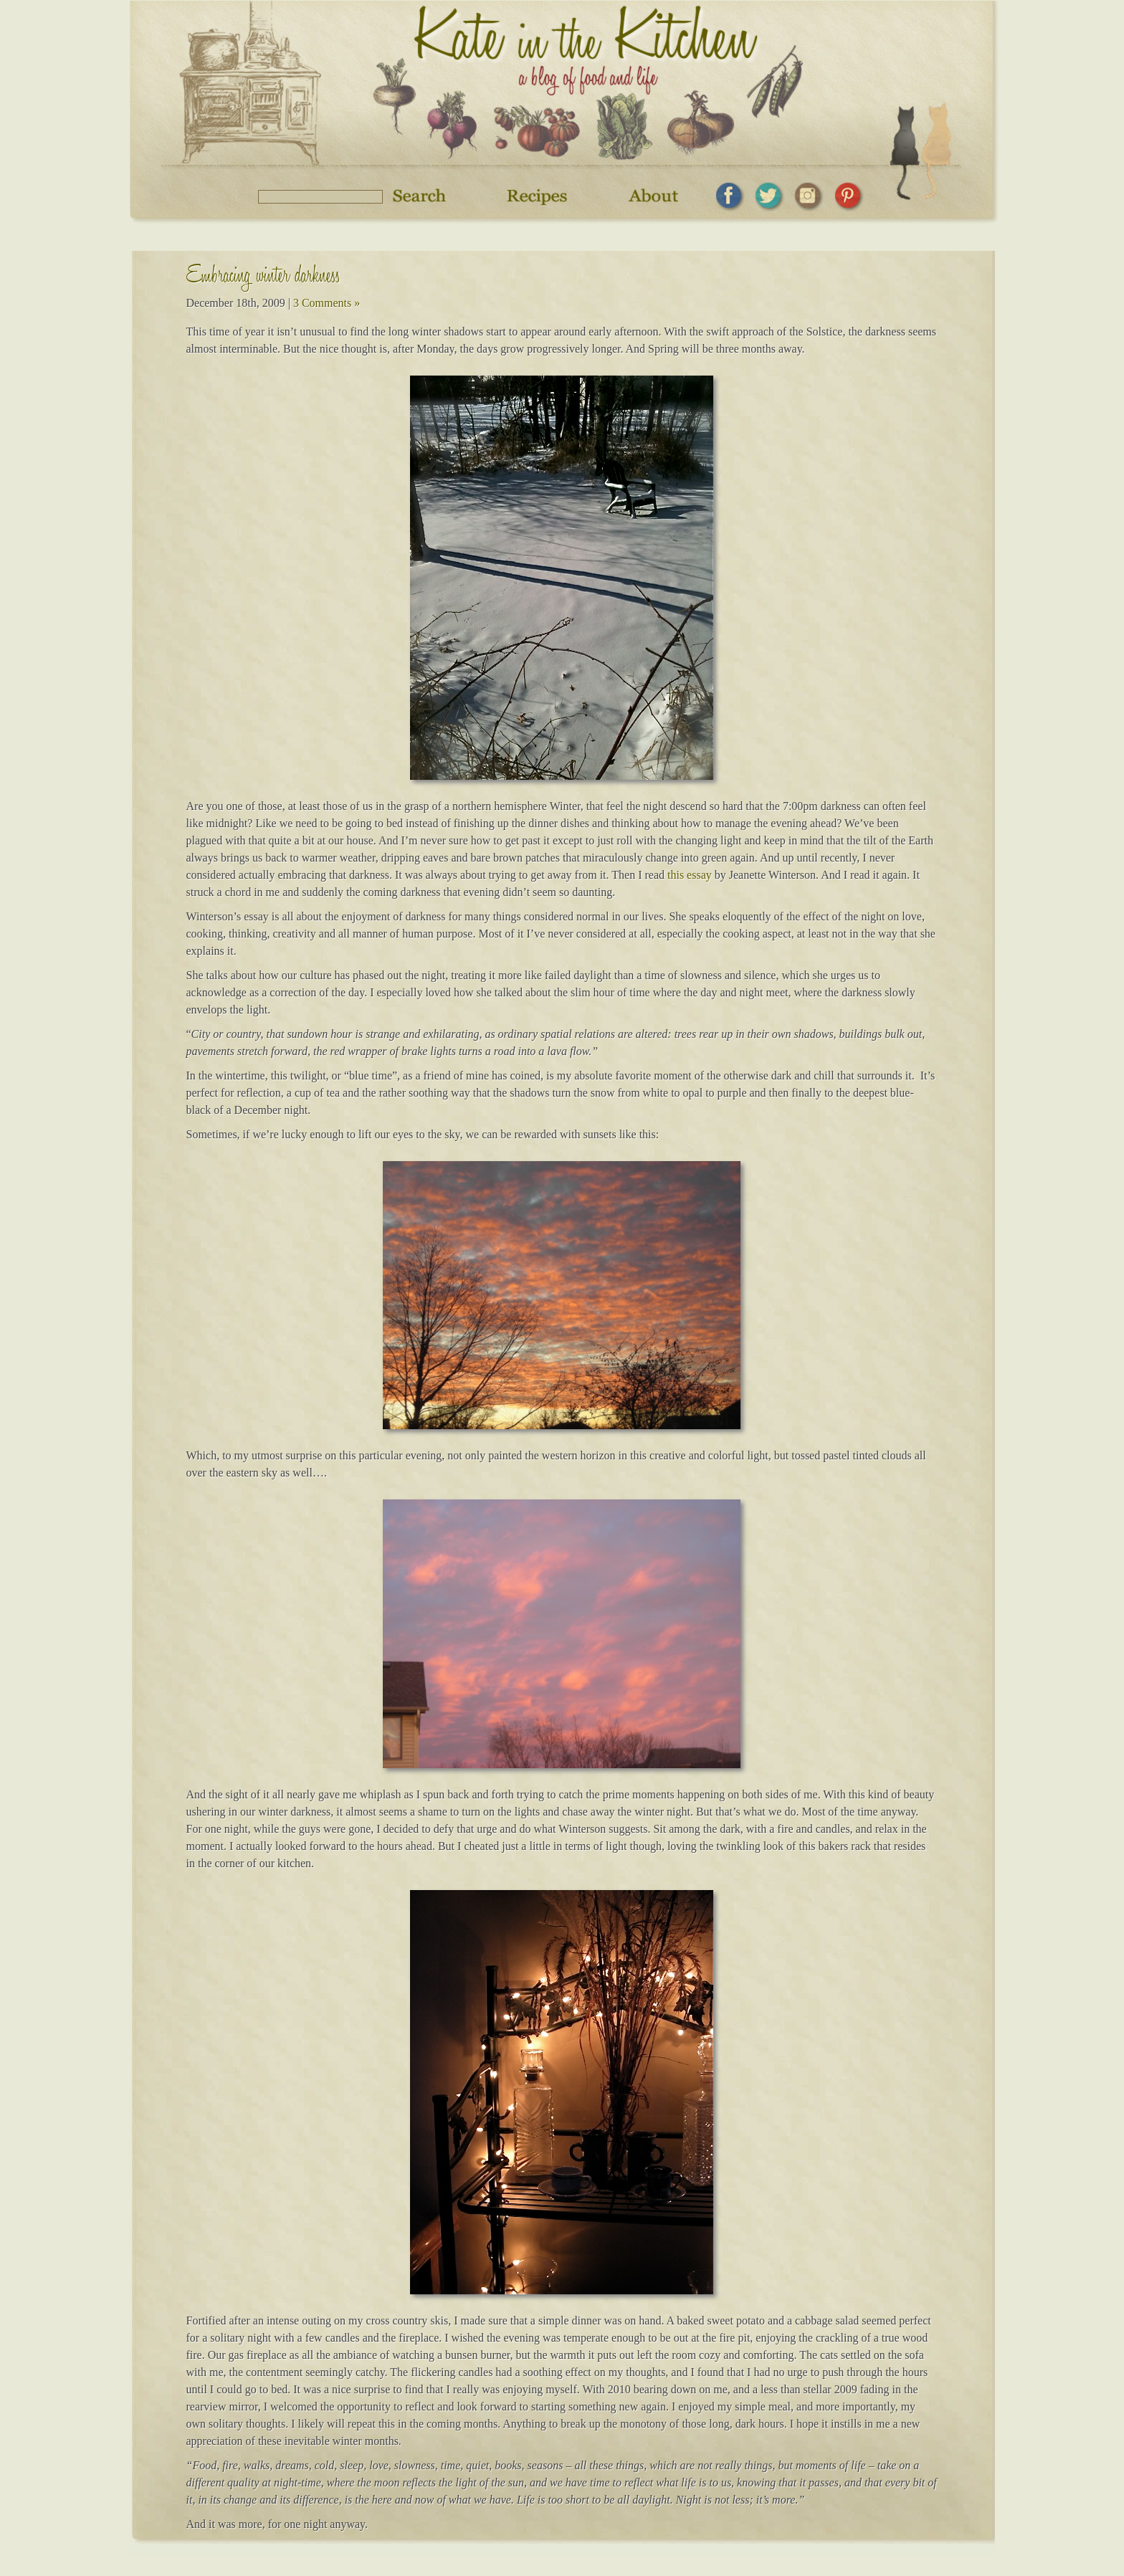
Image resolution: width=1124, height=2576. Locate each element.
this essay (689, 875)
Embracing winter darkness (263, 277)
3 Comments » (326, 303)
